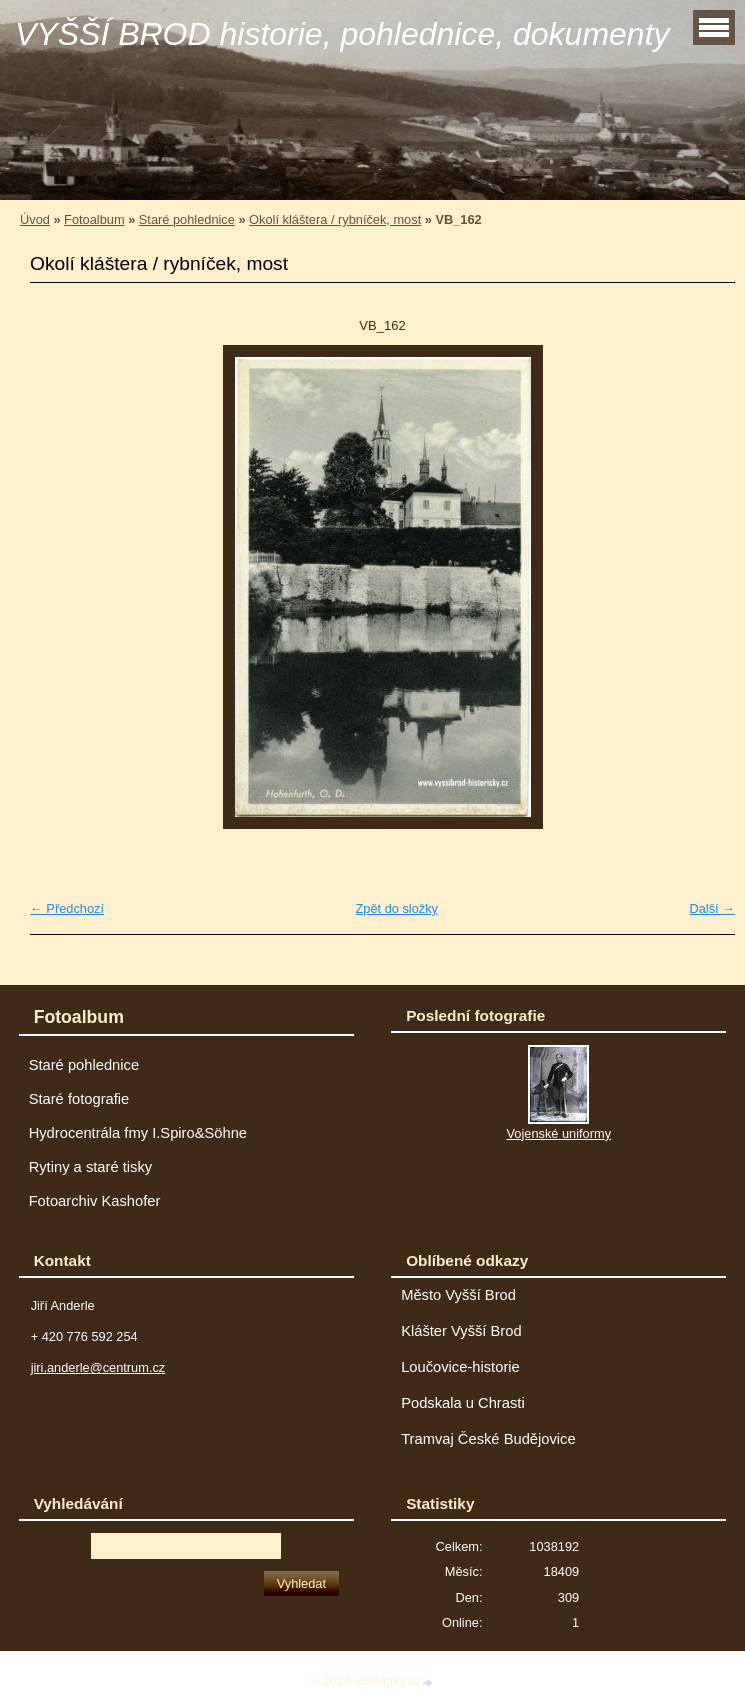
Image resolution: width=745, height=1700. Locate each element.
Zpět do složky (396, 908)
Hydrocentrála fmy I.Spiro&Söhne (138, 1133)
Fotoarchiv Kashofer (95, 1201)
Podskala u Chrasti (463, 1403)
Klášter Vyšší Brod (461, 1331)
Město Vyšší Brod (458, 1295)
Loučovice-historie (460, 1367)
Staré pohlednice (187, 219)
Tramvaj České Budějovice (488, 1439)
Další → (712, 908)
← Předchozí (67, 908)
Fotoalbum (94, 219)
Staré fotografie (79, 1099)
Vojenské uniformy (558, 1133)
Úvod (35, 219)
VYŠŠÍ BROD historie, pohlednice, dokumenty (342, 34)
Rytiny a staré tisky (91, 1167)
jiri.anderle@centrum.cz (98, 1367)
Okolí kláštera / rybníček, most (335, 219)
